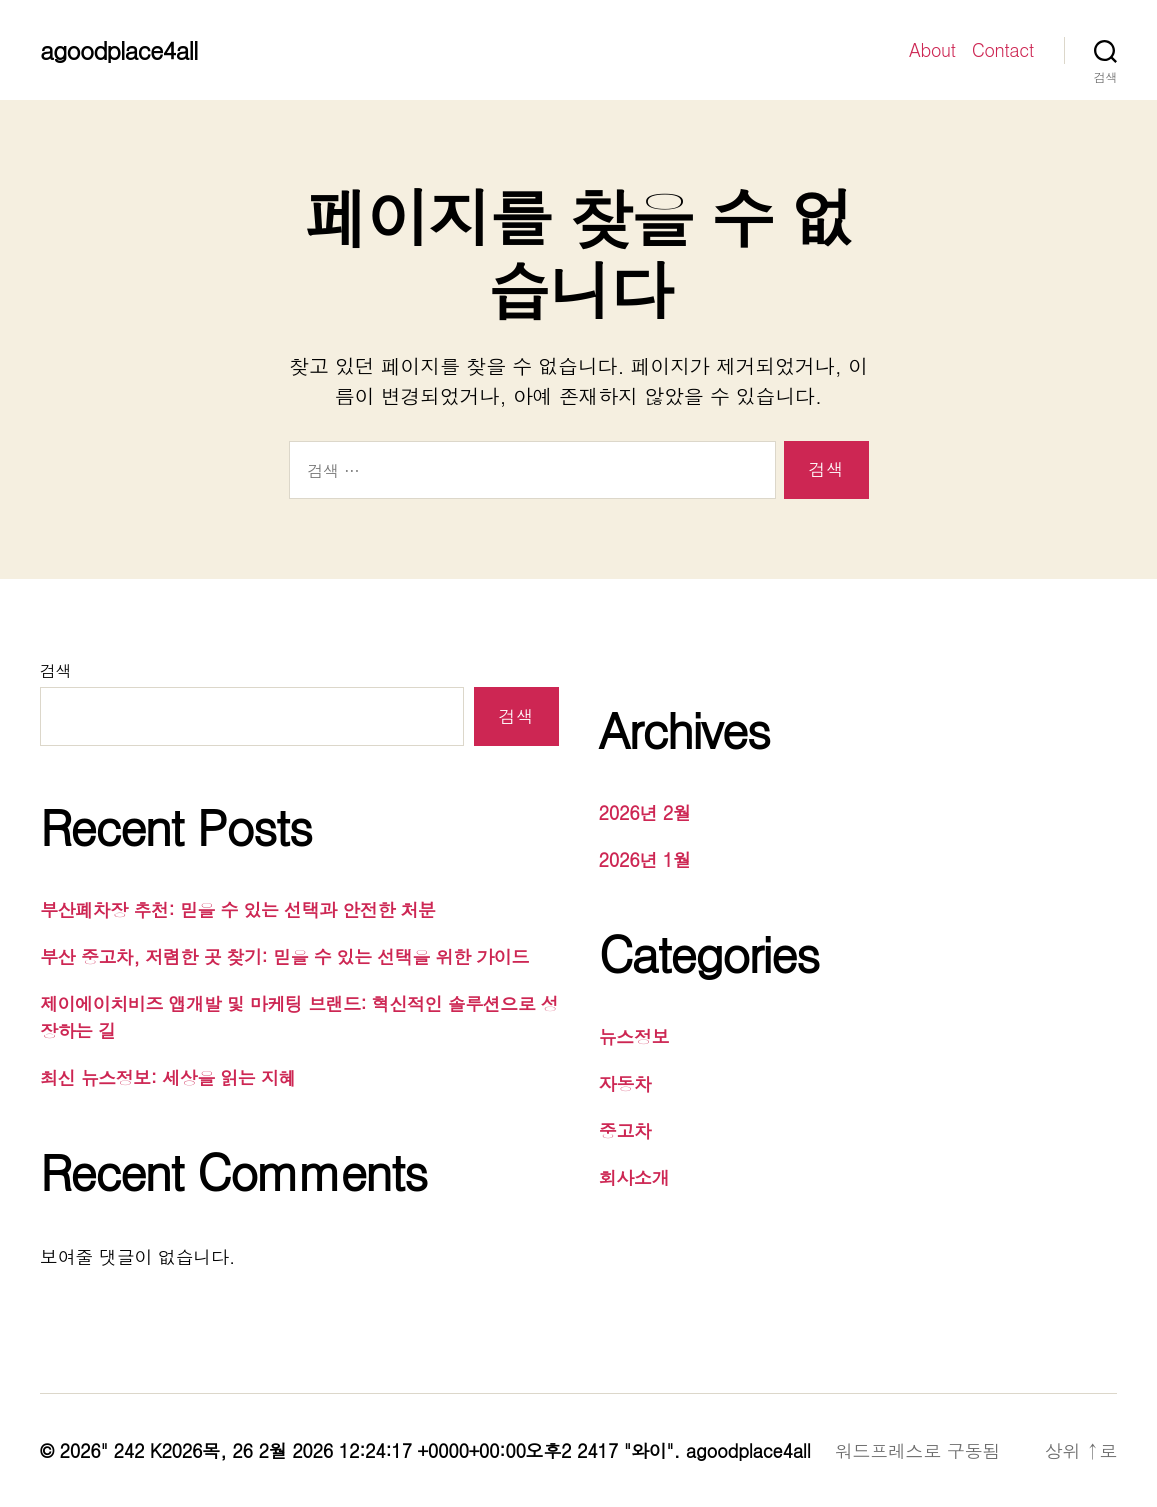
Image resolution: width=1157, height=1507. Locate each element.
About (932, 50)
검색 (55, 670)
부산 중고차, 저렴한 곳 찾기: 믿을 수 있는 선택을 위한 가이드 (284, 956)
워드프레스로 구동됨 (917, 1450)
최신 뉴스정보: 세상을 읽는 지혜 (168, 1077)
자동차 (625, 1083)
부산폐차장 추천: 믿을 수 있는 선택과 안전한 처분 (238, 909)
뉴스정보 (634, 1036)
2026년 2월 (645, 812)
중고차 (625, 1130)
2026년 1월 (645, 859)
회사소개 (634, 1177)
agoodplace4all (118, 50)
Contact (1003, 50)
